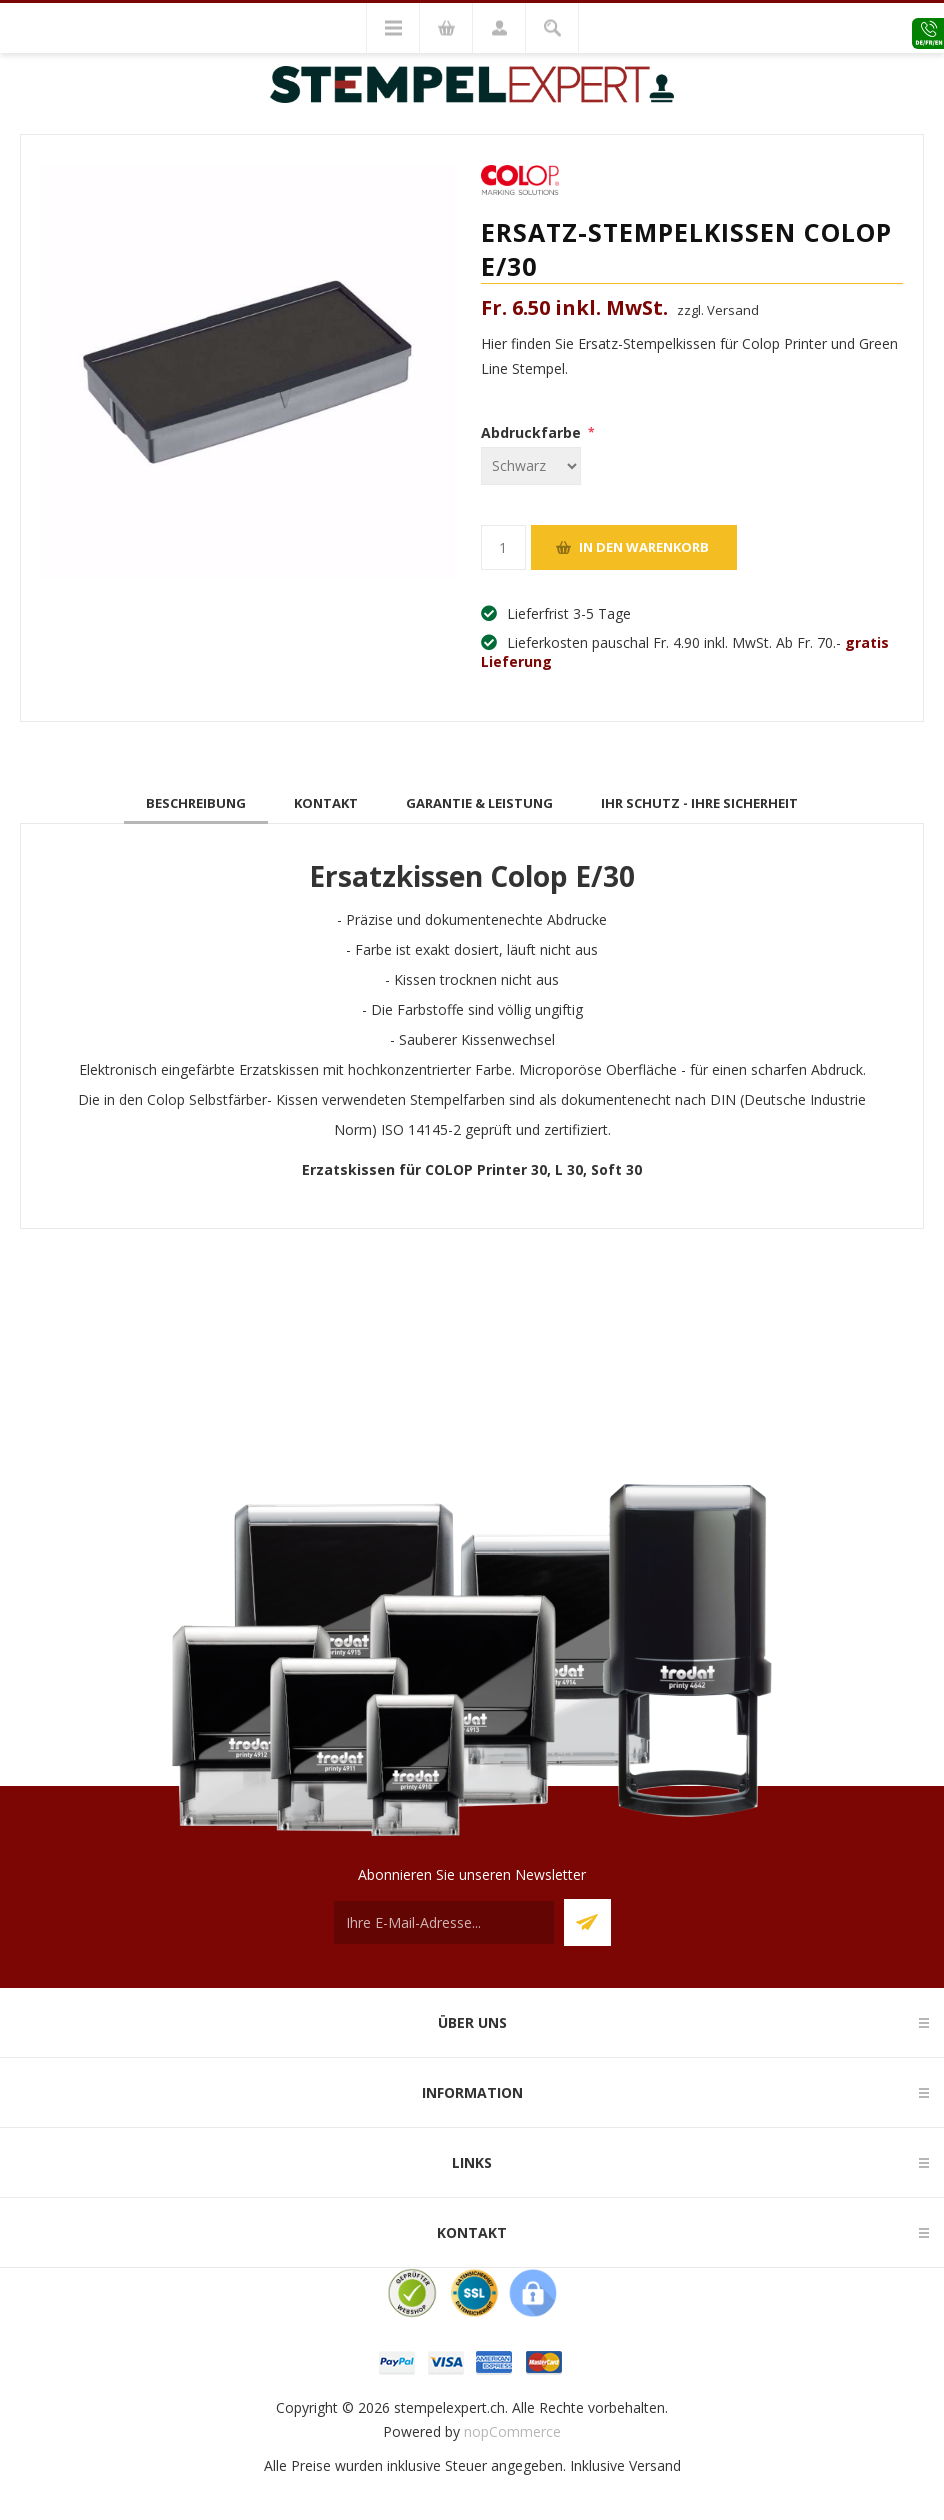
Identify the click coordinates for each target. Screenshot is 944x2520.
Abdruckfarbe (533, 432)
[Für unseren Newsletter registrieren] (444, 1922)
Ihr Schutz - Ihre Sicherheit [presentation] (699, 803)
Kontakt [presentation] (326, 803)
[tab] (196, 803)
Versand (655, 2465)
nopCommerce (512, 2431)
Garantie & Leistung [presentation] (479, 803)
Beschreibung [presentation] (196, 803)
